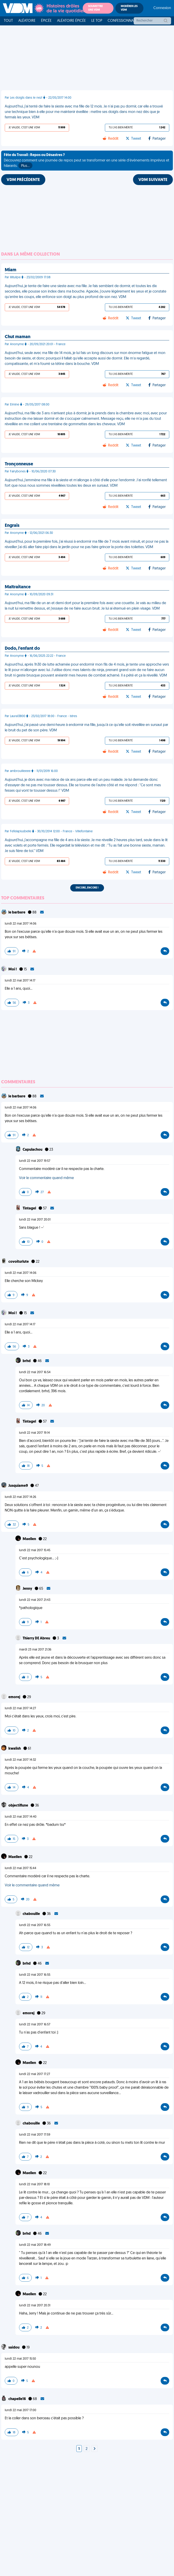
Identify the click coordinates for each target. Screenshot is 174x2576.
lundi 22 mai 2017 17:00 (20, 2410)
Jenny (28, 1589)
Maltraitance (18, 587)
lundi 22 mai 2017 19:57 (34, 1161)
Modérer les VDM (129, 8)
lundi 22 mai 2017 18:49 (35, 2245)
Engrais (12, 525)
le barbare (17, 912)
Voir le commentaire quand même (46, 1178)
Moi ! (12, 969)
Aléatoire (27, 21)
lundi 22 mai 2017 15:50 (20, 2359)
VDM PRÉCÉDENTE (23, 180)
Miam (10, 270)
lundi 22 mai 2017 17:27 (34, 2074)
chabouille (32, 1914)
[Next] (94, 2449)
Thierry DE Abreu (37, 1638)
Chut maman (17, 337)
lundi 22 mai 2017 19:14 (34, 1433)
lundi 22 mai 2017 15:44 (20, 1868)
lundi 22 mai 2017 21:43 (34, 1600)
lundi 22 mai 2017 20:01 (35, 1219)
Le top (96, 21)
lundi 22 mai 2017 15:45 (34, 1550)
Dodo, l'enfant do (22, 648)
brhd (27, 1361)
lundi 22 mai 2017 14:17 (20, 980)
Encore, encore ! (87, 887)
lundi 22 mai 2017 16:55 (34, 1925)
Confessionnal (121, 21)
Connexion (162, 8)
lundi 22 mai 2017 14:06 (20, 923)
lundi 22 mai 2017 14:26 (20, 1497)
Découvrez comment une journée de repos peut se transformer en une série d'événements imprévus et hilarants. (86, 161)
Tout (8, 21)
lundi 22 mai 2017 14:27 (20, 1708)
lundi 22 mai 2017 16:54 (35, 1372)
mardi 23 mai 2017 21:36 (35, 1649)
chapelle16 (17, 2399)
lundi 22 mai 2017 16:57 (34, 2024)
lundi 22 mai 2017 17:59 (34, 2134)
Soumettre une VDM (95, 8)
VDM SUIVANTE (152, 180)
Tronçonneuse (19, 464)
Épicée (46, 21)
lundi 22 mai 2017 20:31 (34, 2305)
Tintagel (30, 1208)
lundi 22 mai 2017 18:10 (34, 2184)
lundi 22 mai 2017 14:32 (20, 1760)
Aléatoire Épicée (71, 21)
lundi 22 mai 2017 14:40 (20, 1817)
